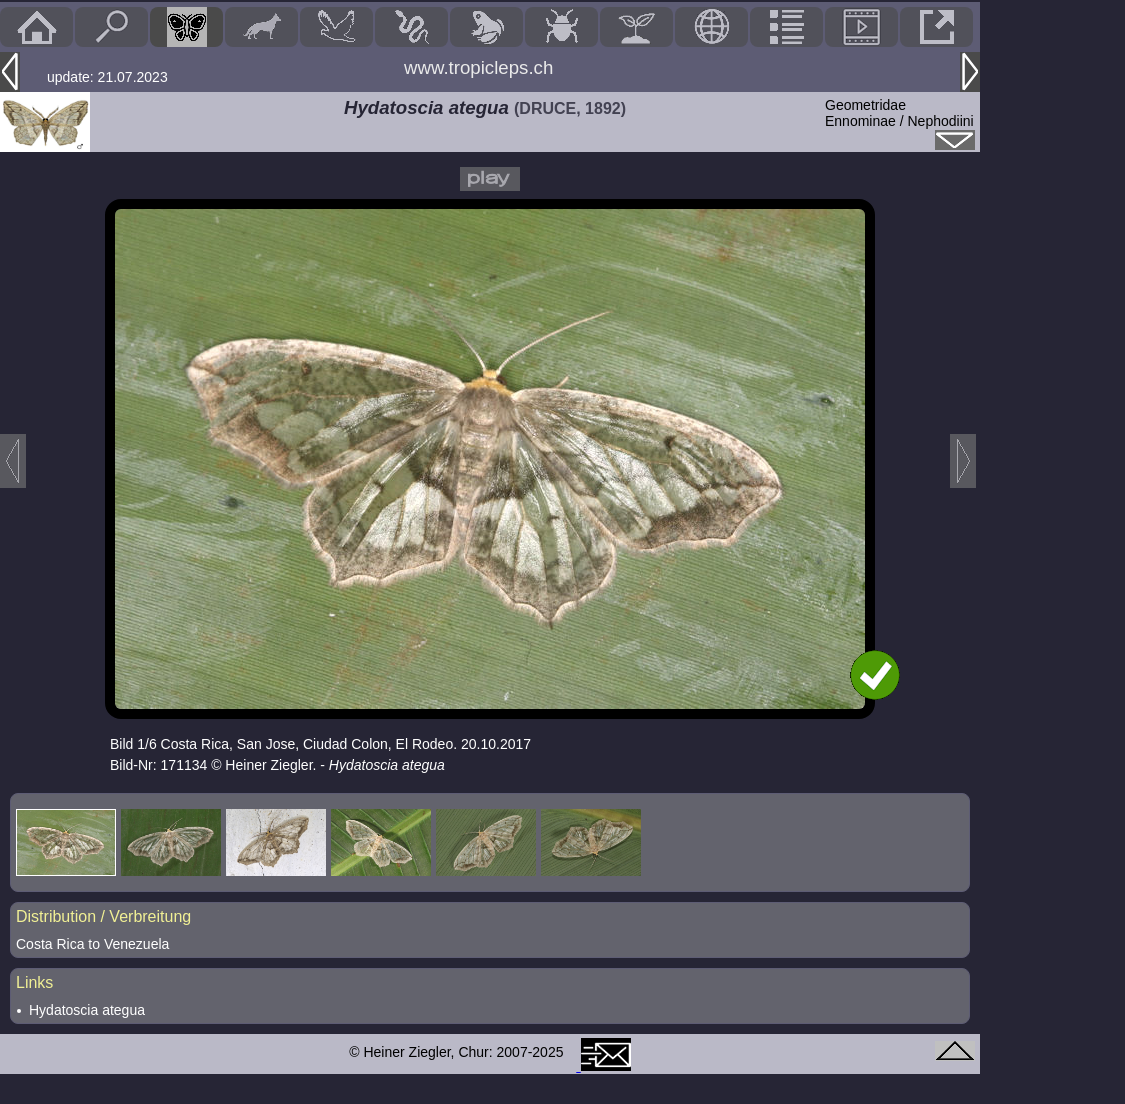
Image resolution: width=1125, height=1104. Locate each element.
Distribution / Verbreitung (103, 916)
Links (34, 982)
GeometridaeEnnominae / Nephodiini (899, 113)
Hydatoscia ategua (87, 1010)
